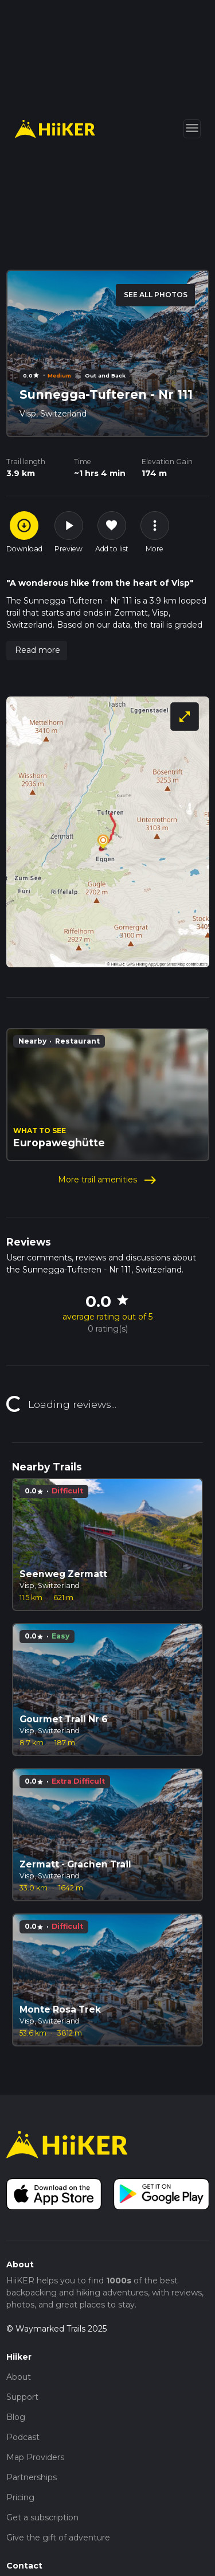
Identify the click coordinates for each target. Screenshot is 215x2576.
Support (22, 2397)
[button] (36, 650)
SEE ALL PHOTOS (155, 294)
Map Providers (35, 2457)
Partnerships (31, 2477)
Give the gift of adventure (58, 2537)
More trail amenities (107, 1180)
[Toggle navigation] (192, 128)
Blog (15, 2417)
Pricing (20, 2497)
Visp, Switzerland (53, 413)
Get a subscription (42, 2517)
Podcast (23, 2437)
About (18, 2377)
